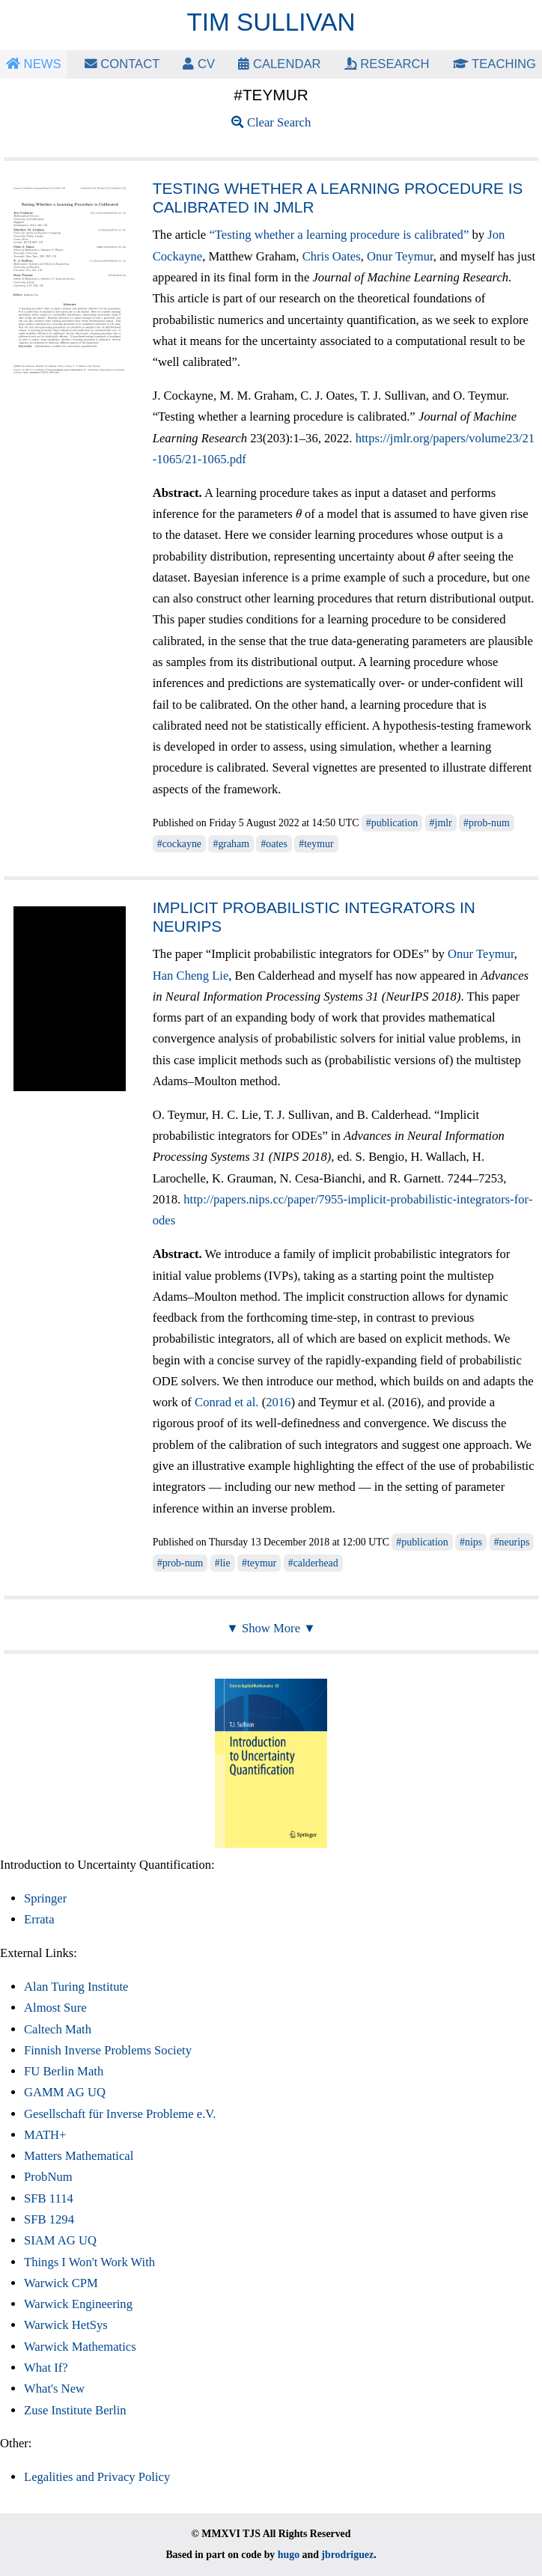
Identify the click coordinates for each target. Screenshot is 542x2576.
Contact (122, 64)
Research (387, 64)
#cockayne (179, 843)
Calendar (279, 64)
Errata (39, 1919)
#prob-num (486, 822)
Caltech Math (57, 2029)
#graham (231, 843)
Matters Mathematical (78, 2156)
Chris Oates (331, 256)
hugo (288, 2554)
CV (199, 64)
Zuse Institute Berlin (75, 2410)
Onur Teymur (400, 256)
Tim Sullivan (271, 22)
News (33, 64)
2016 (278, 1402)
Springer (45, 1898)
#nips (471, 1542)
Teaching (494, 64)
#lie (223, 1563)
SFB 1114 (48, 2198)
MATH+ (45, 2135)
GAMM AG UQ (65, 2092)
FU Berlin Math (63, 2071)
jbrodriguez (347, 2554)
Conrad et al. (226, 1402)
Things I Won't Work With (89, 2262)
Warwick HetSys (66, 2325)
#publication (392, 822)
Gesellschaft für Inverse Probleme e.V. (120, 2114)
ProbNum (48, 2177)
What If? (46, 2367)
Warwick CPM (61, 2283)
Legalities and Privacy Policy (97, 2477)
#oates (274, 843)
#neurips (512, 1542)
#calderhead (313, 1563)
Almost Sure (55, 2007)
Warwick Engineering (78, 2304)
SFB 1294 (49, 2219)
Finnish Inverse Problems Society (108, 2050)
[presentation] (299, 513)
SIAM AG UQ (60, 2240)
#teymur (316, 843)
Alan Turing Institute (76, 1987)
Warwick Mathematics (80, 2347)
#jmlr (441, 822)
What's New (54, 2388)
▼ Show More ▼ (270, 1628)
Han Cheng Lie (191, 975)
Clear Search (271, 122)
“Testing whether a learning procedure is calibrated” (339, 235)
